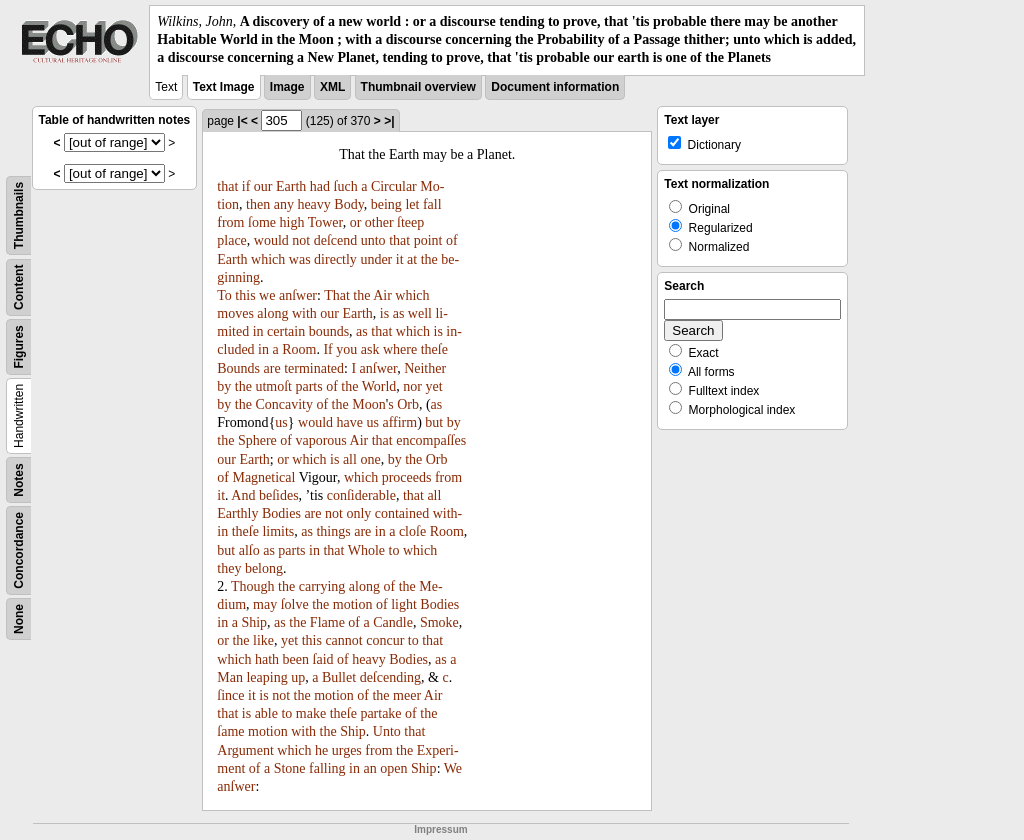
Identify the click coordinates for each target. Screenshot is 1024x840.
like (263, 640)
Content (19, 286)
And (243, 495)
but (434, 422)
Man (230, 677)
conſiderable (361, 495)
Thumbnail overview (418, 87)
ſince (230, 695)
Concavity (284, 404)
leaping (266, 677)
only (358, 513)
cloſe (412, 531)
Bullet (339, 677)
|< (242, 121)
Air (382, 295)
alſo (249, 550)
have (350, 422)
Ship (254, 622)
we (267, 295)
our (263, 186)
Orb (408, 404)
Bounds (238, 368)
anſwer (298, 295)
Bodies (281, 513)
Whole (366, 550)
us (281, 422)
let (412, 204)
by (224, 386)
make (311, 713)
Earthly (237, 513)
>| (389, 121)
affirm (399, 422)
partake (380, 713)
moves (235, 313)
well (420, 313)
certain (286, 331)
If (327, 349)
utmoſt (273, 386)
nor (412, 386)
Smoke (439, 622)
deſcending (390, 677)
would (271, 240)
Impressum (440, 829)
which (268, 259)
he (321, 750)
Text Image (224, 87)
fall (432, 204)
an (370, 768)
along (272, 313)
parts (308, 386)
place (232, 240)
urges (347, 750)
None (19, 619)
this (245, 295)
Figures (19, 346)
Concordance (19, 550)
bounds (329, 331)
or (356, 222)
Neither (425, 368)
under (376, 259)
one (370, 459)
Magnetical (263, 477)
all (350, 459)
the (429, 259)
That (337, 295)
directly (335, 259)
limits (278, 531)
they (229, 568)
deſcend (336, 240)
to (394, 550)
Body (348, 204)
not (301, 240)
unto (373, 240)
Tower (325, 222)
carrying (322, 586)
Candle (393, 622)
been (296, 659)
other (379, 222)
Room (299, 349)
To (224, 295)
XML (332, 87)
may (265, 604)
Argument (245, 750)
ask (370, 349)
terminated (314, 368)
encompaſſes (431, 440)
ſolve (295, 604)
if (246, 186)
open (393, 768)
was (300, 259)
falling (327, 768)
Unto (387, 731)
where (400, 349)
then (258, 204)
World (379, 386)
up (298, 677)
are (272, 368)
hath (267, 659)
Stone (290, 768)
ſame (230, 731)
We (453, 768)
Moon (368, 404)
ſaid (323, 659)
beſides (279, 495)
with (304, 313)
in (258, 331)
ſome (262, 222)
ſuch (346, 186)
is (384, 313)
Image (287, 87)
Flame (327, 622)
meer (407, 695)
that (227, 186)
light (404, 604)
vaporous (320, 440)
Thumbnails (19, 214)
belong (264, 568)
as (399, 313)
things (333, 531)
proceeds (407, 477)
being (386, 204)
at (412, 259)
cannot (343, 640)
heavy (313, 204)
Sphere (257, 440)
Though (253, 586)
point (428, 240)
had (320, 186)
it (400, 259)
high (292, 222)
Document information (555, 87)
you (346, 349)
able (266, 713)
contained (402, 513)
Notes (19, 479)
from (230, 222)
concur (385, 640)
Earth (291, 186)
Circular (394, 186)
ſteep (410, 222)
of (452, 240)
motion (353, 604)
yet (434, 386)
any (284, 204)
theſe (434, 349)
